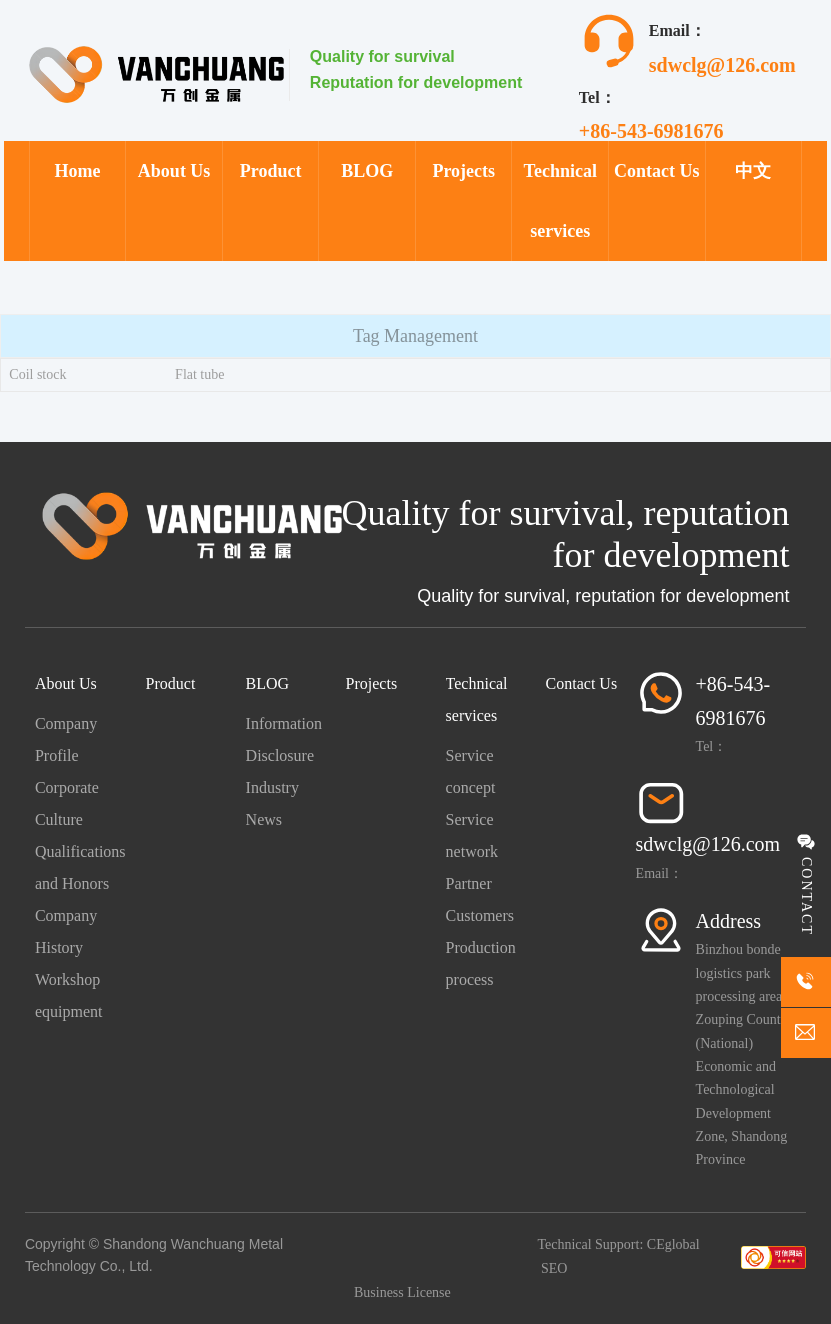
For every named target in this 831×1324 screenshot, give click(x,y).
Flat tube (199, 374)
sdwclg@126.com (722, 65)
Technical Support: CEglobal (618, 1244)
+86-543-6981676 (651, 131)
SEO (554, 1268)
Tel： (712, 746)
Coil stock (37, 374)
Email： (659, 873)
